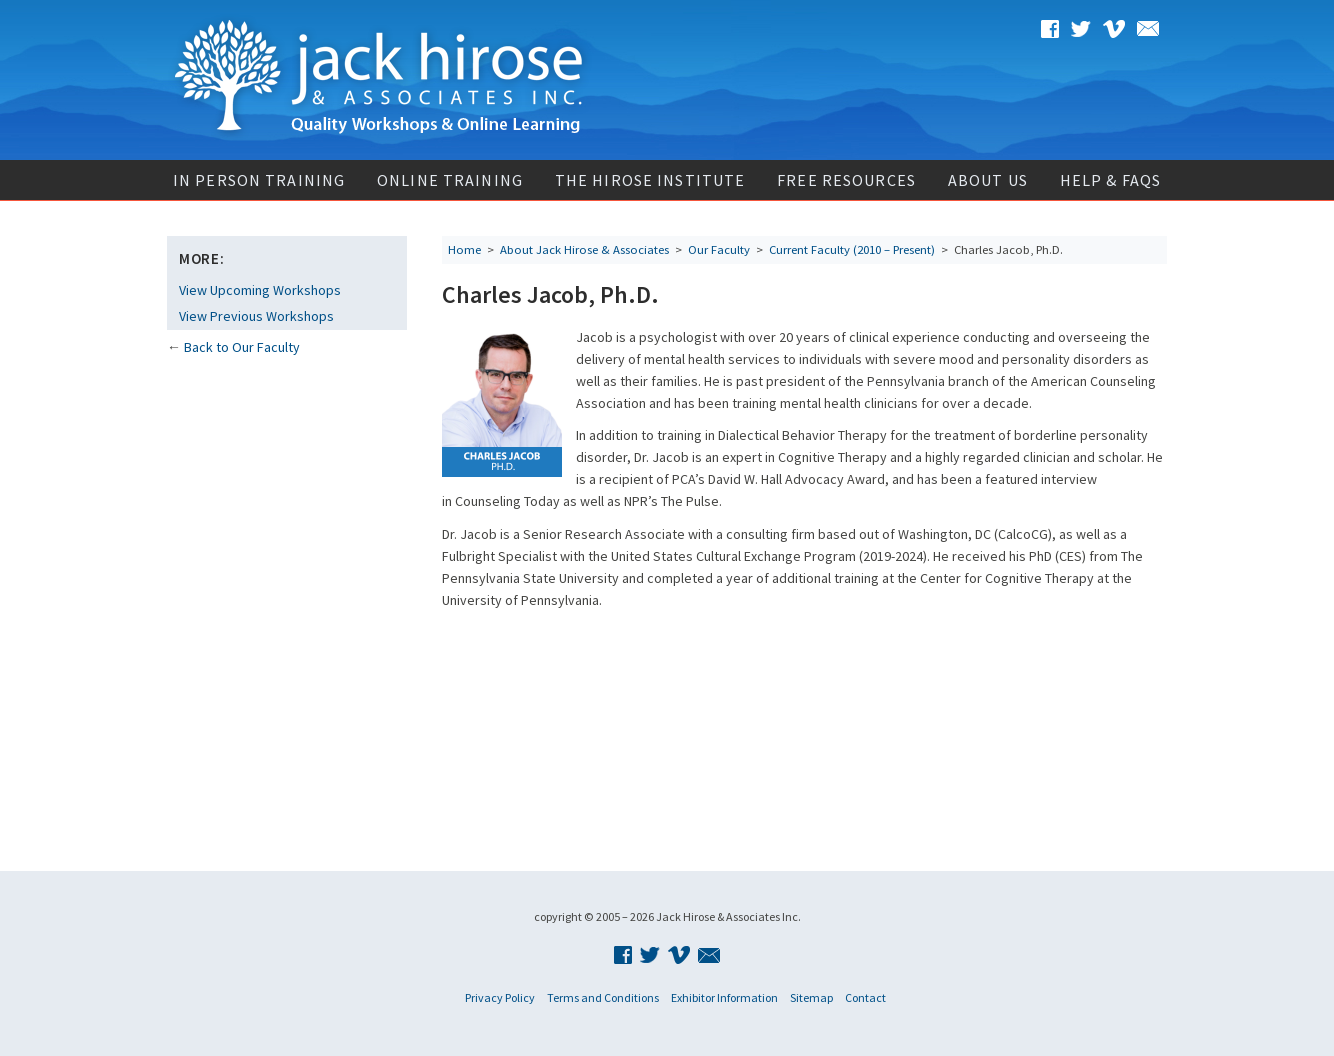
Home (464, 249)
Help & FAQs (1110, 180)
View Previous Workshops (256, 316)
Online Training (450, 180)
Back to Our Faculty (242, 347)
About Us (988, 180)
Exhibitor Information (724, 997)
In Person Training (259, 180)
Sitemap (811, 997)
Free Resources (846, 180)
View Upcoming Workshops (260, 290)
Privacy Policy (500, 997)
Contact (865, 997)
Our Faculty (719, 249)
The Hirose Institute (650, 180)
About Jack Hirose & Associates (584, 249)
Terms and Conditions (603, 997)
